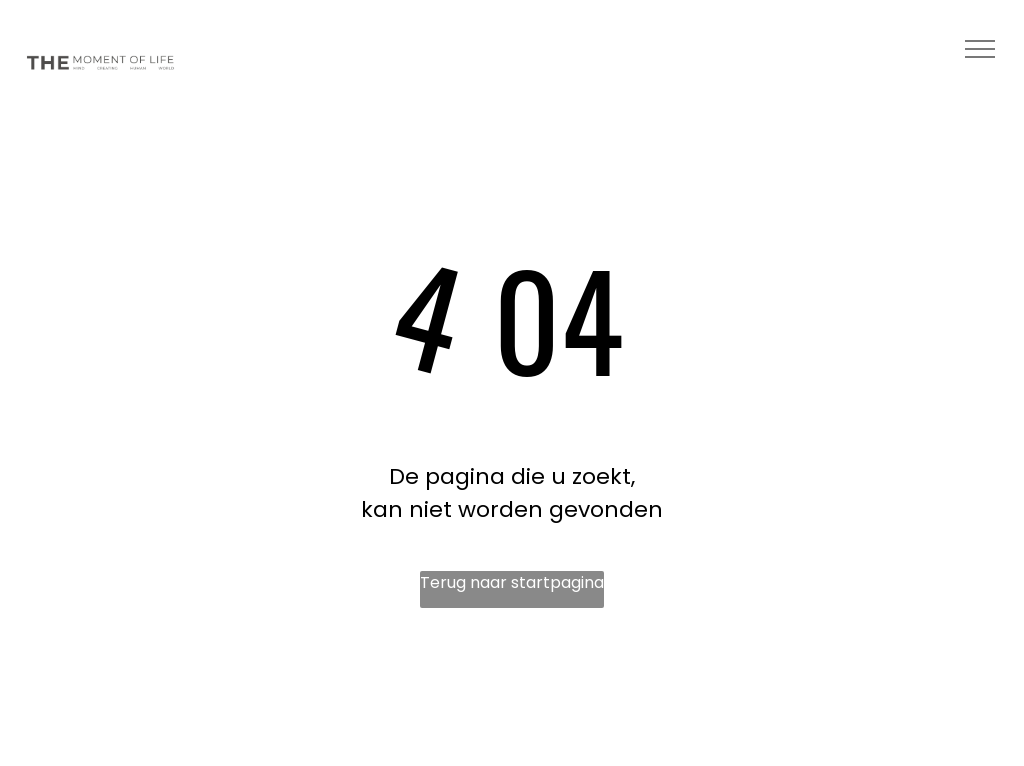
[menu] (980, 49)
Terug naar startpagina (512, 582)
